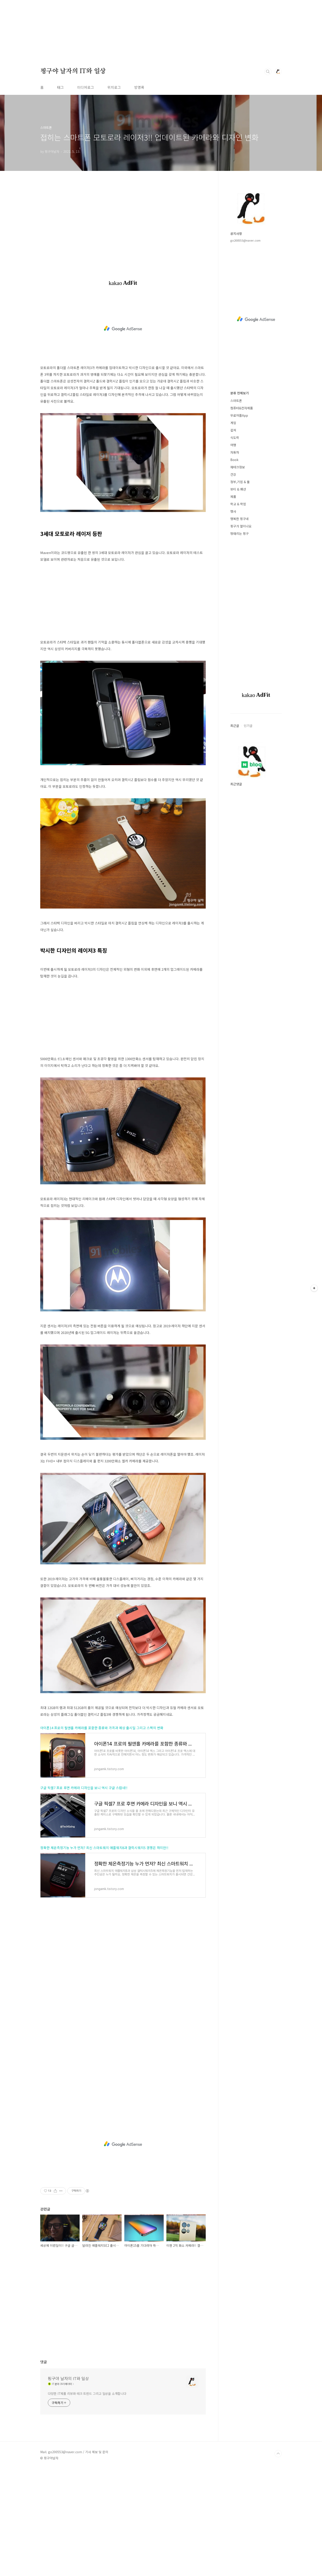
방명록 (139, 87)
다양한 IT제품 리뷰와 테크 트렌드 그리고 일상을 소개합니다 (87, 2393)
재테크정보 (237, 467)
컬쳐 (233, 430)
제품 (233, 496)
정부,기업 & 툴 (240, 482)
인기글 (248, 725)
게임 (233, 422)
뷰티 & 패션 (238, 489)
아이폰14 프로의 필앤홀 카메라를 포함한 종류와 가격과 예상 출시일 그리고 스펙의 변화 (101, 1727)
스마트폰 (236, 400)
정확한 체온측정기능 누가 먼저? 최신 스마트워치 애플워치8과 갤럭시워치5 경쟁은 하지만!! (104, 1847)
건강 (233, 474)
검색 (268, 71)
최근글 (234, 725)
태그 (60, 87)
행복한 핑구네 (239, 518)
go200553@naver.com (245, 240)
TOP (278, 2453)
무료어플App (239, 415)
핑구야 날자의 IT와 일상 (73, 71)
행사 (233, 511)
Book (234, 459)
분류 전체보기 (239, 393)
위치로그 (114, 87)
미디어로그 (85, 87)
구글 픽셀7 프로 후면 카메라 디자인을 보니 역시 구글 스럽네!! (83, 1787)
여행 (233, 445)
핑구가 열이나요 (241, 526)
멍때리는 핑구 (239, 533)
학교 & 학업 (238, 504)
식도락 (234, 437)
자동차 (234, 452)
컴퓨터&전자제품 (241, 408)
